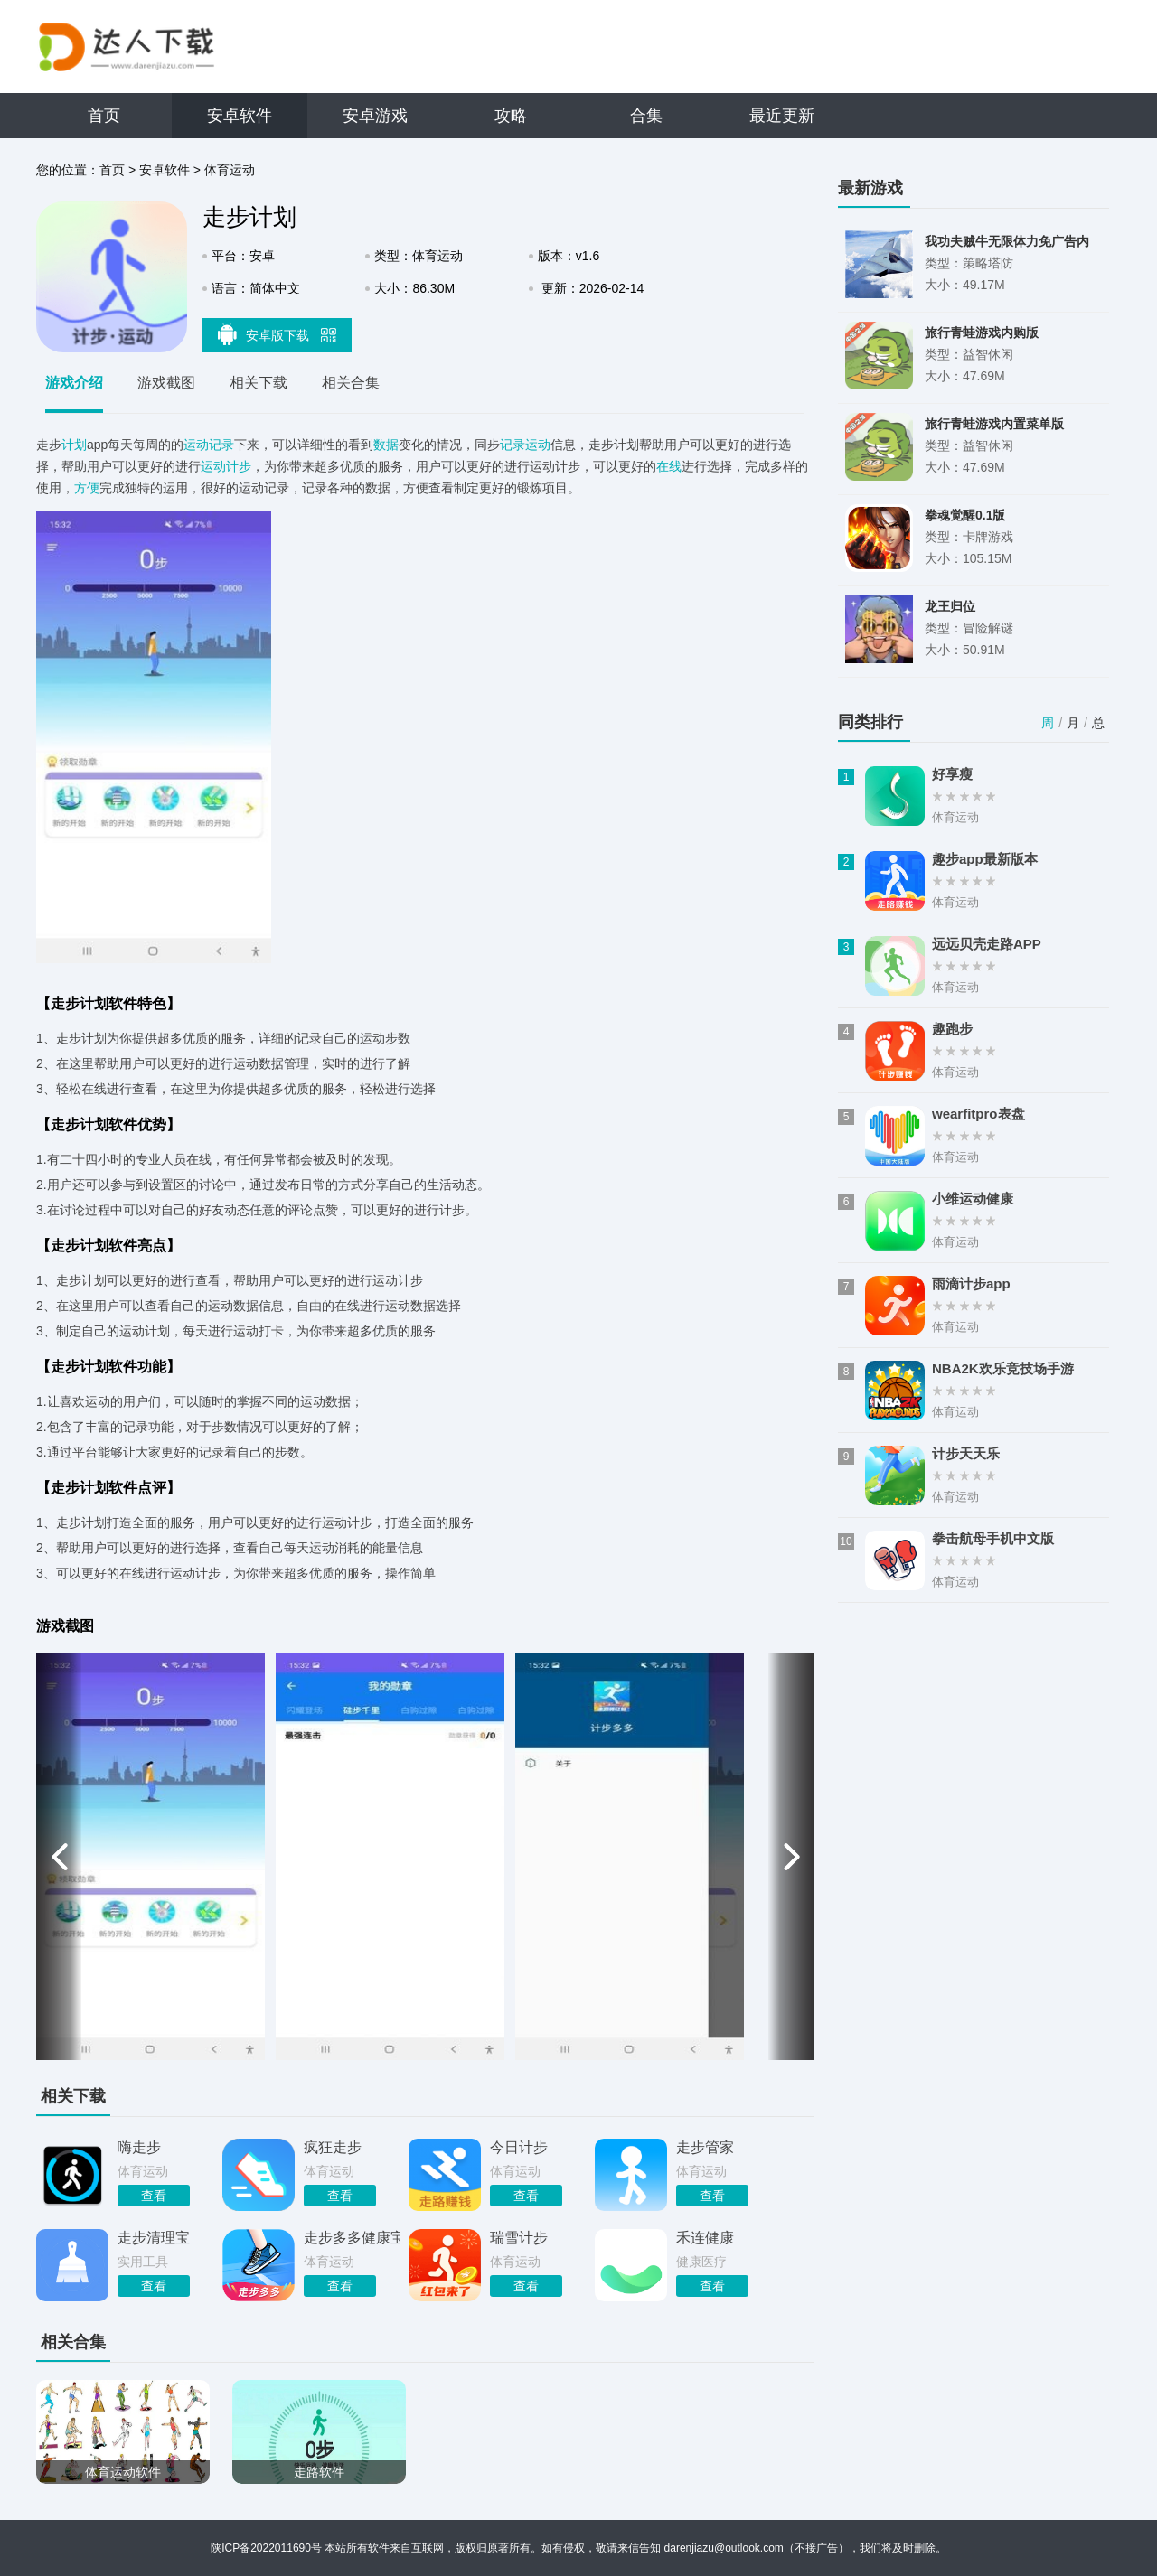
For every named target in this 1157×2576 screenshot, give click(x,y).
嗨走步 (139, 2147)
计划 (74, 444)
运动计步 (226, 466)
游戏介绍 (74, 382)
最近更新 (781, 116)
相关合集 (351, 382)
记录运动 (525, 444)
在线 (669, 466)
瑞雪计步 (519, 2237)
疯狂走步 (333, 2147)
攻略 (510, 116)
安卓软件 (239, 116)
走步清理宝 (154, 2237)
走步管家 (705, 2147)
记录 (221, 444)
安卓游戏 (375, 116)
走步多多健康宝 (352, 2237)
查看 (153, 2195)
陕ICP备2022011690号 (266, 2548)
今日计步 (519, 2147)
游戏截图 (166, 382)
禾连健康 (705, 2237)
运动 (196, 444)
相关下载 (258, 382)
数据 (386, 444)
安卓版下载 (277, 334)
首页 (104, 116)
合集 (646, 116)
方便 (86, 488)
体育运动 (229, 170)
